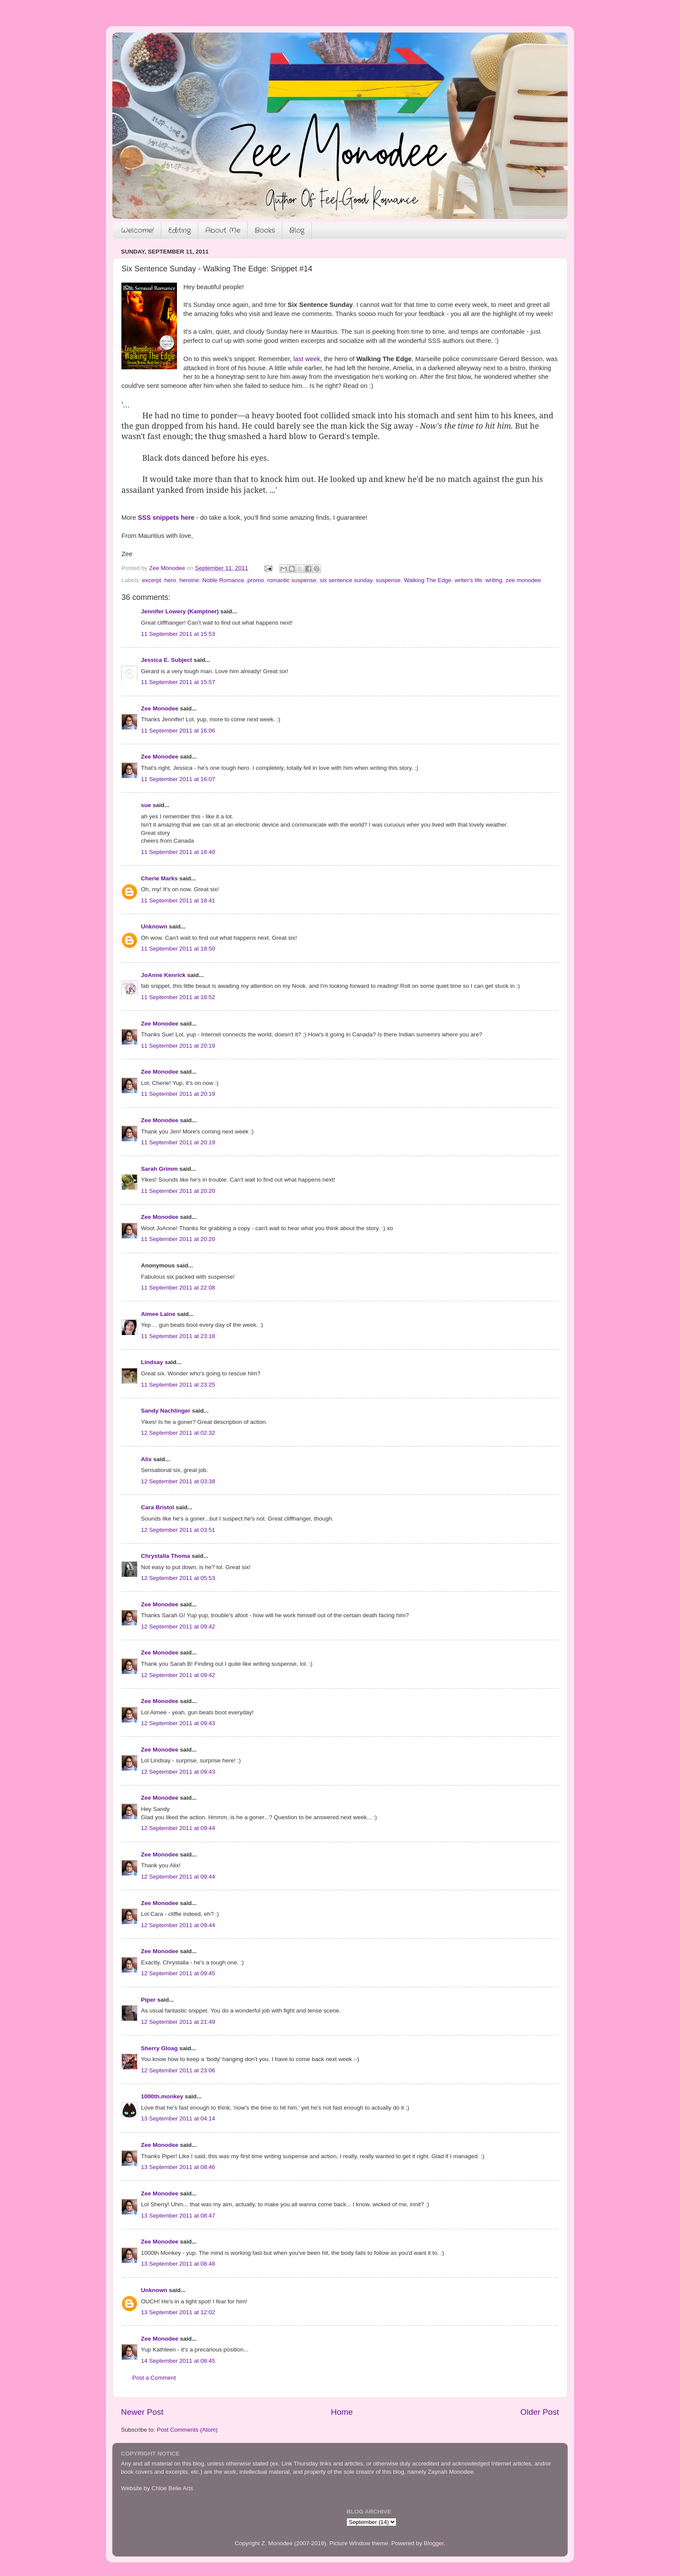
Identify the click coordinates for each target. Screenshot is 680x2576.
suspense (388, 580)
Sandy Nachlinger (165, 1410)
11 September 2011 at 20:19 (178, 1045)
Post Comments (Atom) (187, 2429)
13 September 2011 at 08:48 (178, 2263)
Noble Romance (223, 580)
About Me (222, 230)
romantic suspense (291, 580)
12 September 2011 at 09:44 (178, 1828)
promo (256, 580)
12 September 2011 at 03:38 (178, 1481)
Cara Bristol (157, 1507)
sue (146, 805)
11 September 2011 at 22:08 (178, 1287)
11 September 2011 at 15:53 (178, 634)
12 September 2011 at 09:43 (178, 1723)
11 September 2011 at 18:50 (178, 948)
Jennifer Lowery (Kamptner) (180, 611)
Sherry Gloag (159, 2048)
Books (265, 230)
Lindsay (152, 1362)
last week (307, 358)
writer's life (468, 580)
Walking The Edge (427, 580)
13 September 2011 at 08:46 (178, 2167)
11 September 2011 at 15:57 (178, 682)
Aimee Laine (158, 1314)
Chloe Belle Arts (172, 2488)
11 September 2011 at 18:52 (178, 997)
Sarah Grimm (159, 1169)
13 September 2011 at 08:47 (178, 2215)
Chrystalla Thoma (165, 1556)
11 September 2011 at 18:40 (178, 852)
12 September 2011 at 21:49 (178, 2022)
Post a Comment (154, 2377)
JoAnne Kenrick (163, 975)
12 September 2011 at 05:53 (178, 1578)
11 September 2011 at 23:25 (178, 1384)
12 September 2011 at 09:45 (178, 1973)
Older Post (539, 2411)
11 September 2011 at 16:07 (178, 779)
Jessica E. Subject (166, 660)
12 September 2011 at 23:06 (178, 2070)
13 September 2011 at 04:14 (178, 2118)
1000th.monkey (162, 2096)
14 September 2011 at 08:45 (178, 2361)
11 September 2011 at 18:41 (178, 900)
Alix (146, 1459)
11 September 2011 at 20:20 (178, 1191)
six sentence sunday (346, 580)
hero (170, 580)
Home (342, 2411)
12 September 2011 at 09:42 (178, 1626)
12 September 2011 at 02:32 (178, 1433)
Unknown (154, 926)
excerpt (151, 580)
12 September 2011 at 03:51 (178, 1530)
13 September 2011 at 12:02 (178, 2312)
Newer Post (142, 2411)
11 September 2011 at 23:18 (178, 1336)
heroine (189, 580)
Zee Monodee (159, 708)
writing (493, 580)
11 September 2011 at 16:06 (178, 730)
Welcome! (137, 230)
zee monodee (523, 580)
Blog (296, 230)
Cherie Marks (159, 878)
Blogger (434, 2543)
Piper (148, 1999)
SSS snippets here (166, 517)
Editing (179, 230)
